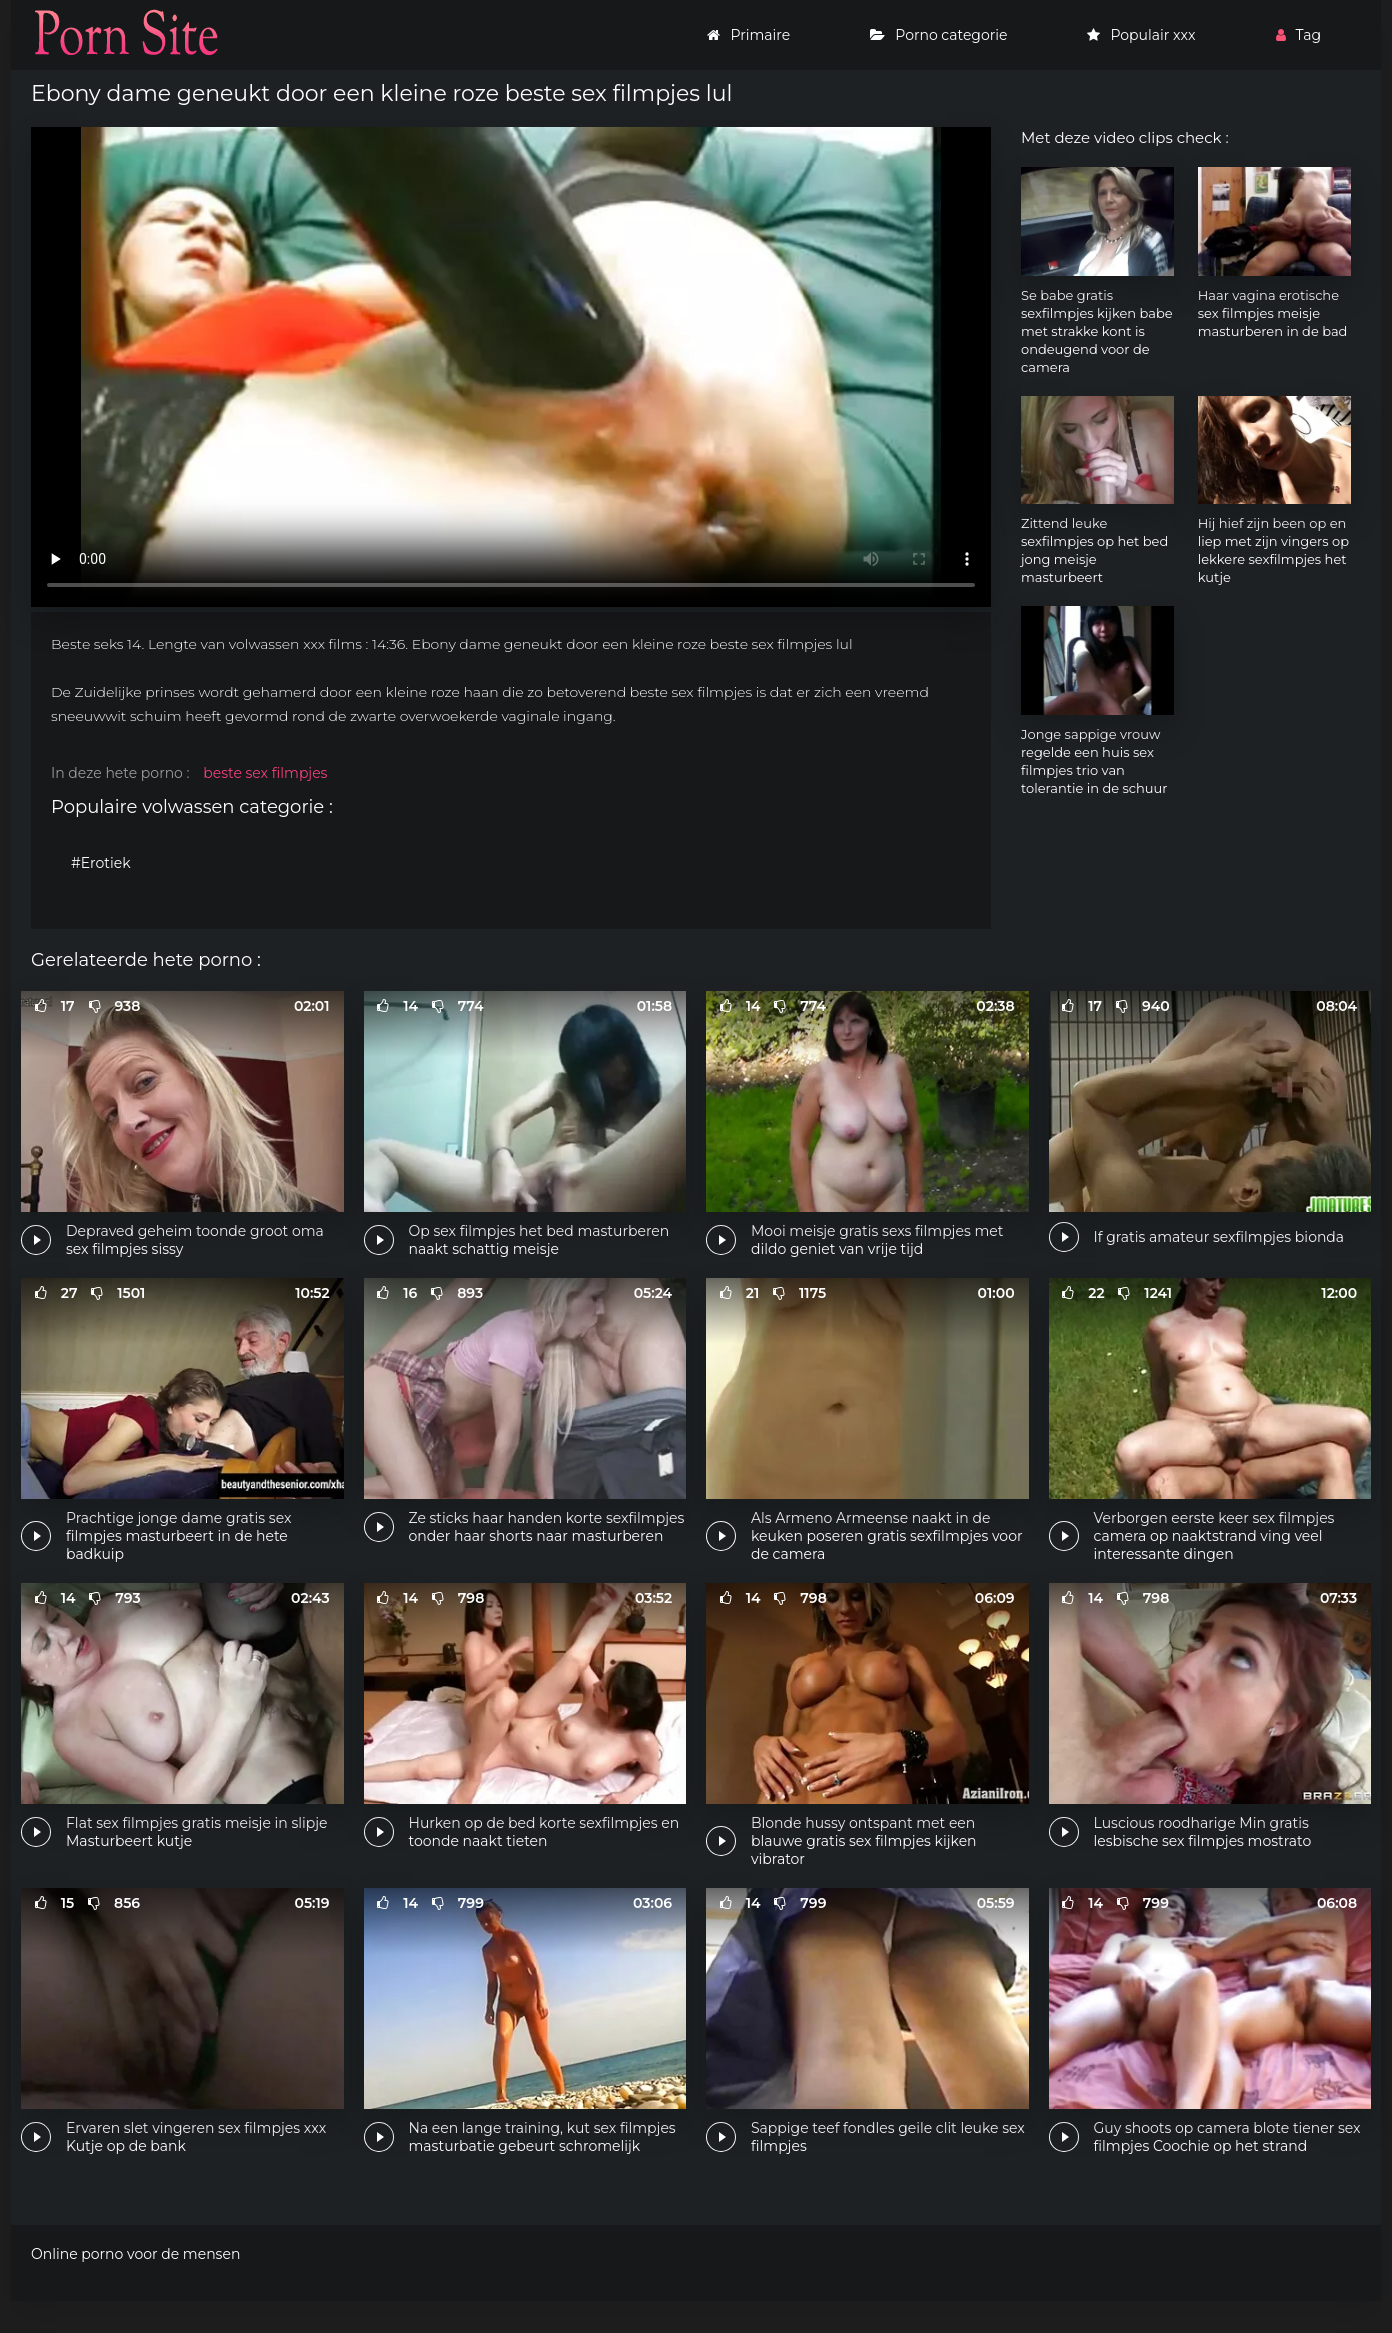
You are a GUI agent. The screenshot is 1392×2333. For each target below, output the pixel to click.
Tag (1298, 35)
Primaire (748, 35)
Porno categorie (938, 35)
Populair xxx (1141, 35)
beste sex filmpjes (265, 773)
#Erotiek (101, 863)
